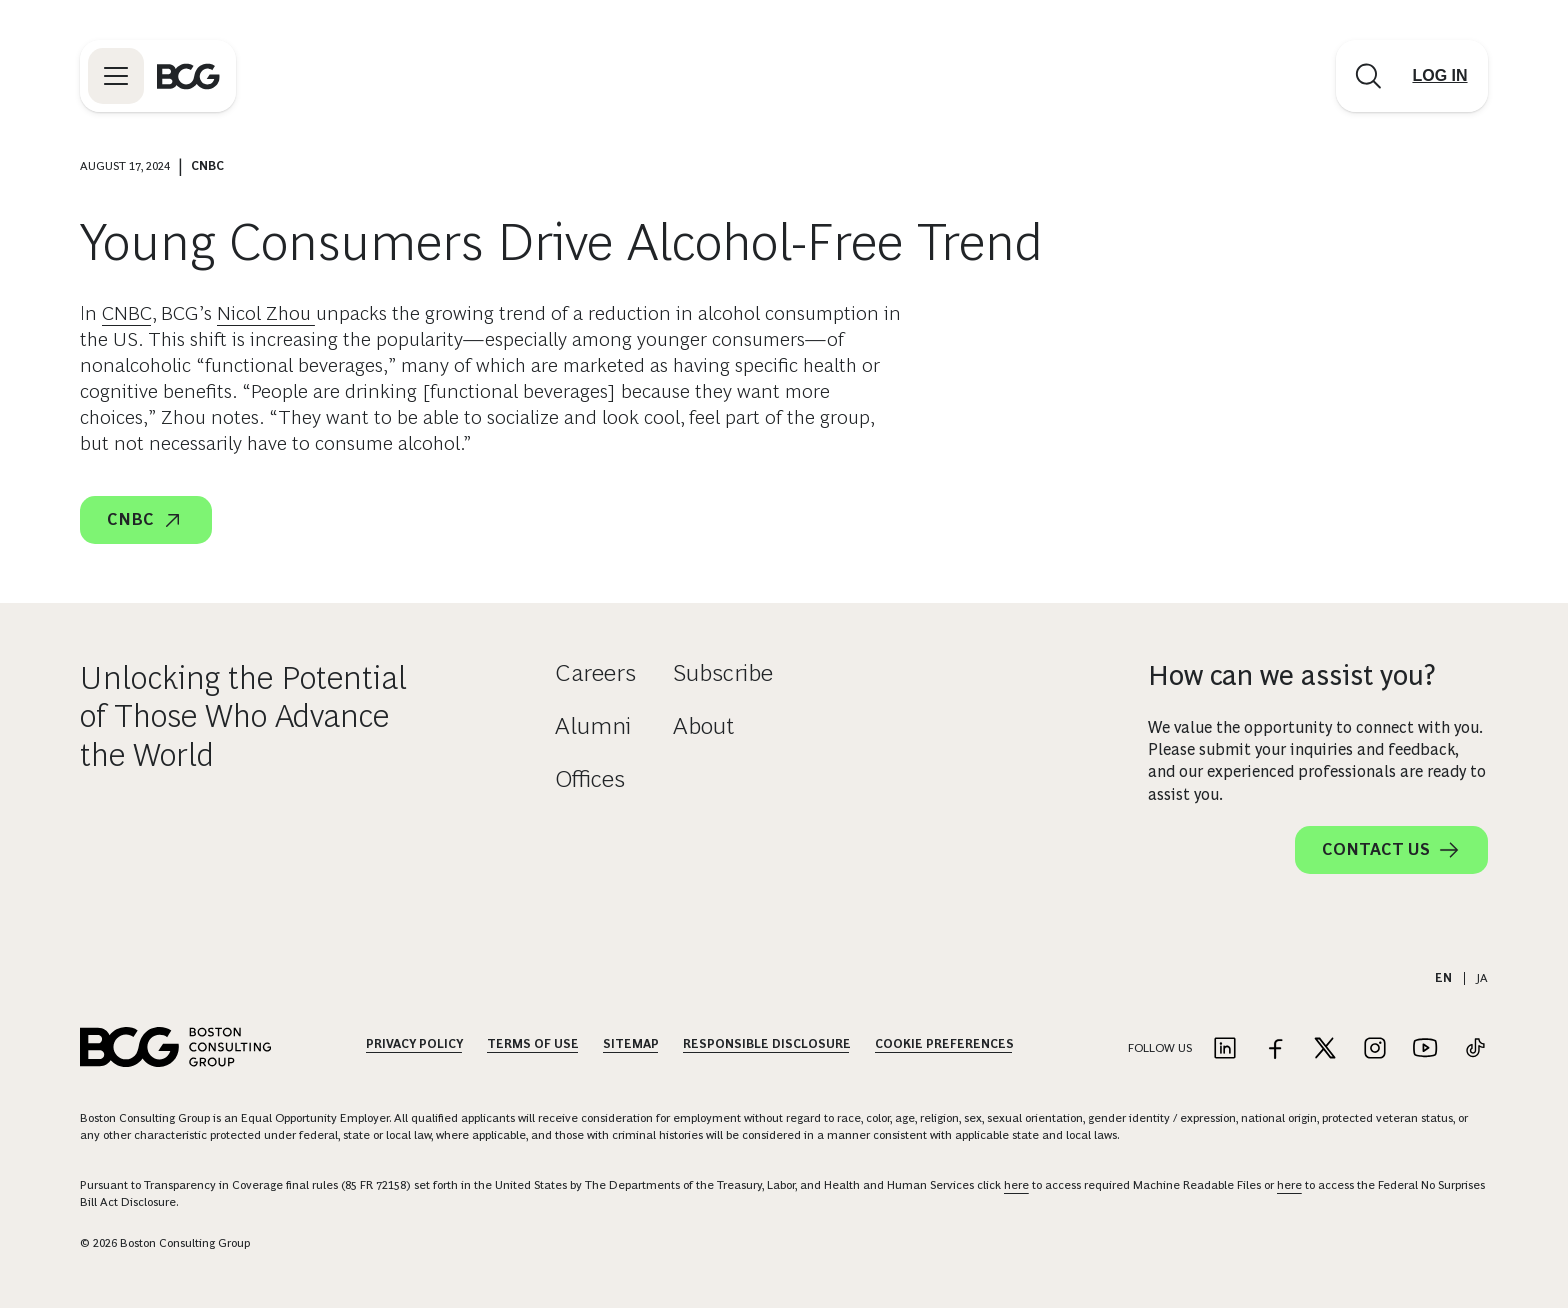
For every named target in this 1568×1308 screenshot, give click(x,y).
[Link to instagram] (1375, 1049)
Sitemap (631, 1044)
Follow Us (1160, 1048)
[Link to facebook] (1275, 1049)
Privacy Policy (414, 1044)
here (1016, 1185)
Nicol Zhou (266, 313)
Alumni (593, 725)
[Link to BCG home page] (188, 76)
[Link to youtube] (1425, 1049)
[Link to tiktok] (1475, 1049)
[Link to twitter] (1325, 1049)
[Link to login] (1440, 76)
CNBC (127, 313)
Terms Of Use (533, 1044)
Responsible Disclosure (767, 1044)
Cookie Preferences (944, 1044)
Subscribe (723, 672)
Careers (595, 672)
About (703, 725)
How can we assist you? (1292, 675)
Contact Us (1391, 850)
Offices (590, 778)
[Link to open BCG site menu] (116, 76)
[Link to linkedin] (1225, 1049)
